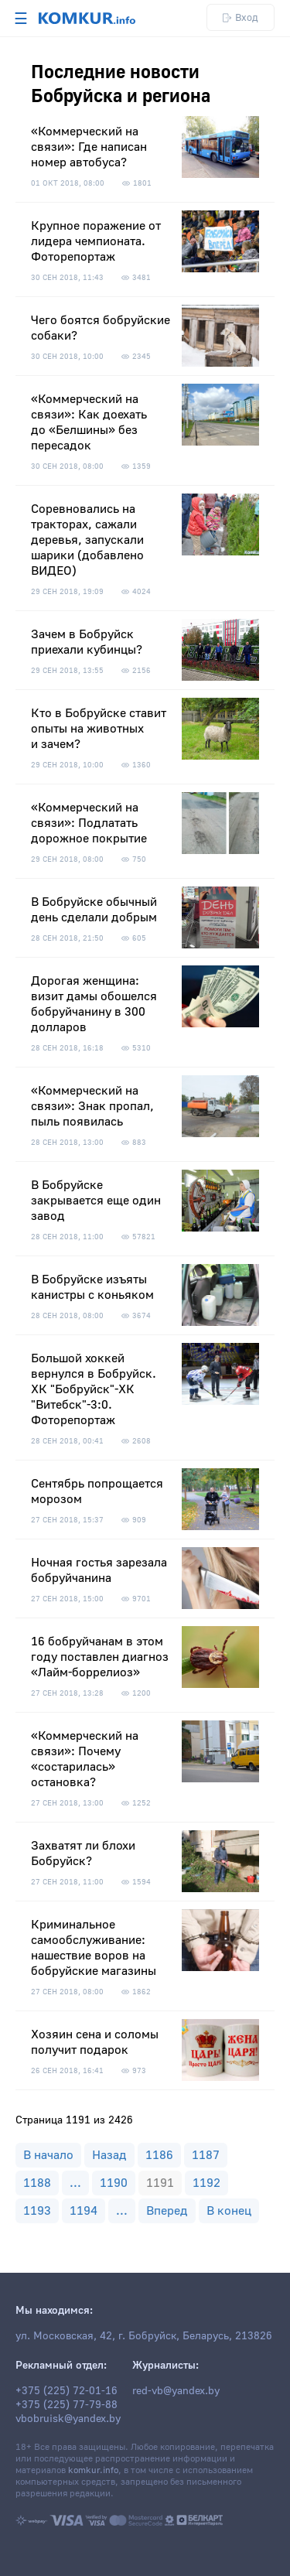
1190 (114, 2183)
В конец (228, 2211)
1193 (37, 2211)
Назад (109, 2155)
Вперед (167, 2211)
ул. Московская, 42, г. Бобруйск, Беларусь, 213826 (143, 2336)
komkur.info (93, 2470)
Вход (240, 17)
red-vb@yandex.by (176, 2391)
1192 (206, 2183)
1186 (159, 2155)
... (75, 2183)
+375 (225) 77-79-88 (66, 2405)
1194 (83, 2211)
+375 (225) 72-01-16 (66, 2391)
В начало (48, 2155)
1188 (37, 2183)
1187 (206, 2155)
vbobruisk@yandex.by (68, 2419)
